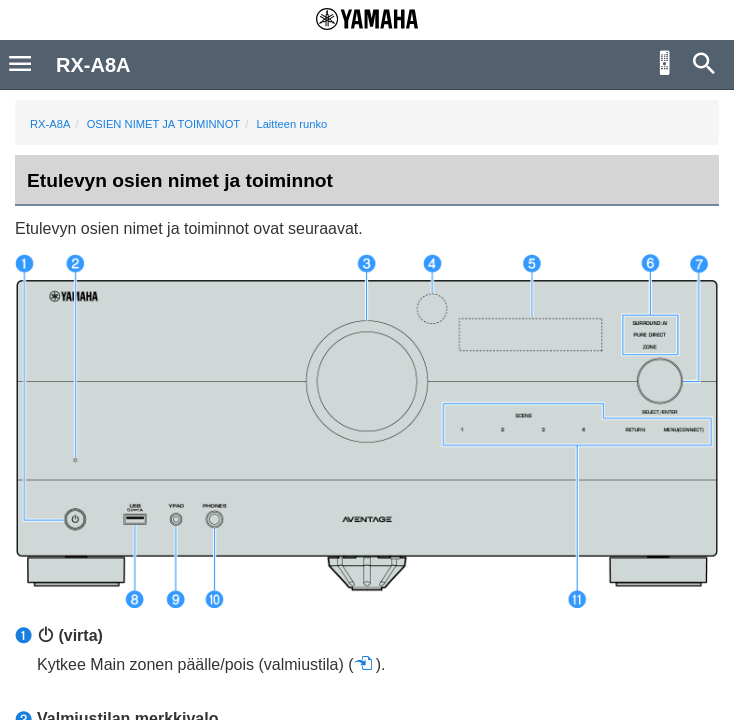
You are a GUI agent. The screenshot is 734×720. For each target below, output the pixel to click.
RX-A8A (50, 124)
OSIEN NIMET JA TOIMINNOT (164, 124)
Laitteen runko (291, 124)
